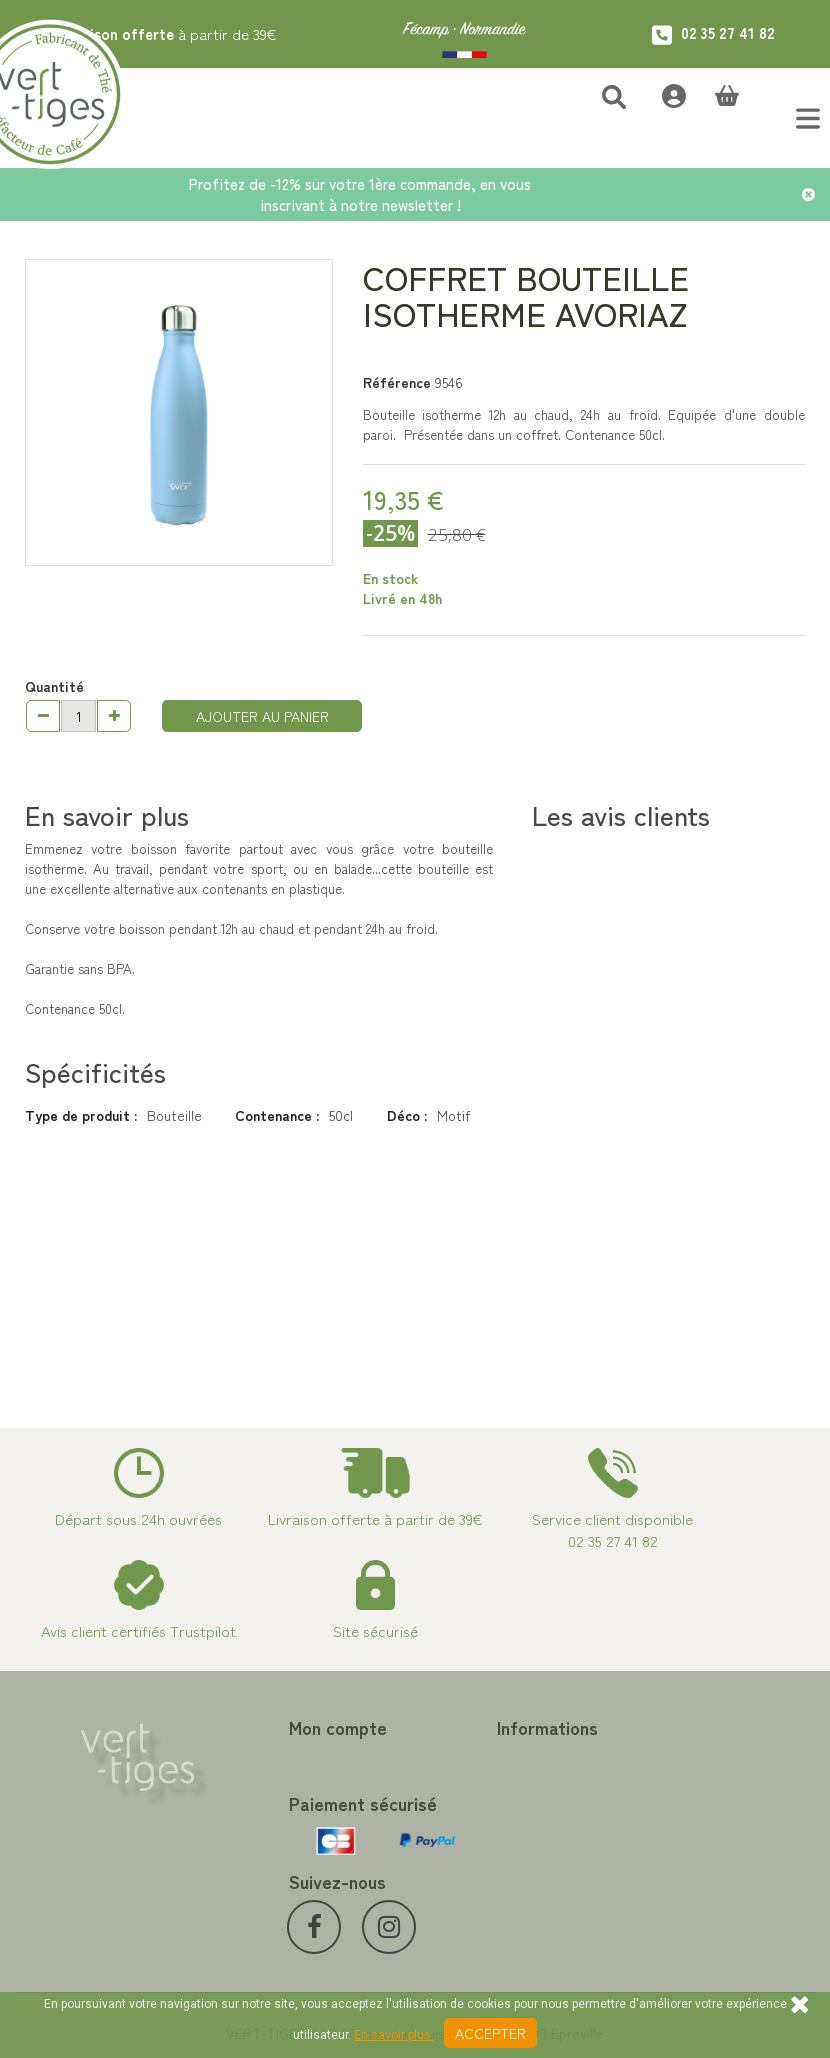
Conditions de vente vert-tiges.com (511, 1883)
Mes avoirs (256, 1782)
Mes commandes (274, 1758)
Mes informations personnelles (276, 1840)
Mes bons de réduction (293, 1873)
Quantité (54, 686)
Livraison (457, 1917)
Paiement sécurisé (486, 1826)
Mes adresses (265, 1806)
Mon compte (272, 1727)
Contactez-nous (480, 1758)
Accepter (490, 2033)
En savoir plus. (394, 2035)
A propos (458, 1849)
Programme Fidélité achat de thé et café (511, 1792)
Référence (397, 382)
